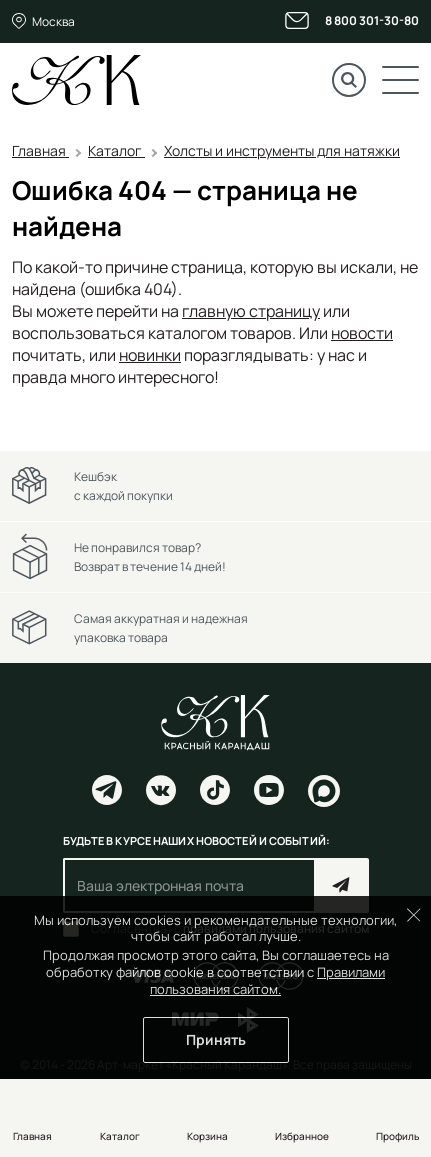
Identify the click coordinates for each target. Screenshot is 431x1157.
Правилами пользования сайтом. (267, 980)
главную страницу (251, 311)
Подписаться (341, 885)
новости (362, 333)
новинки (150, 355)
